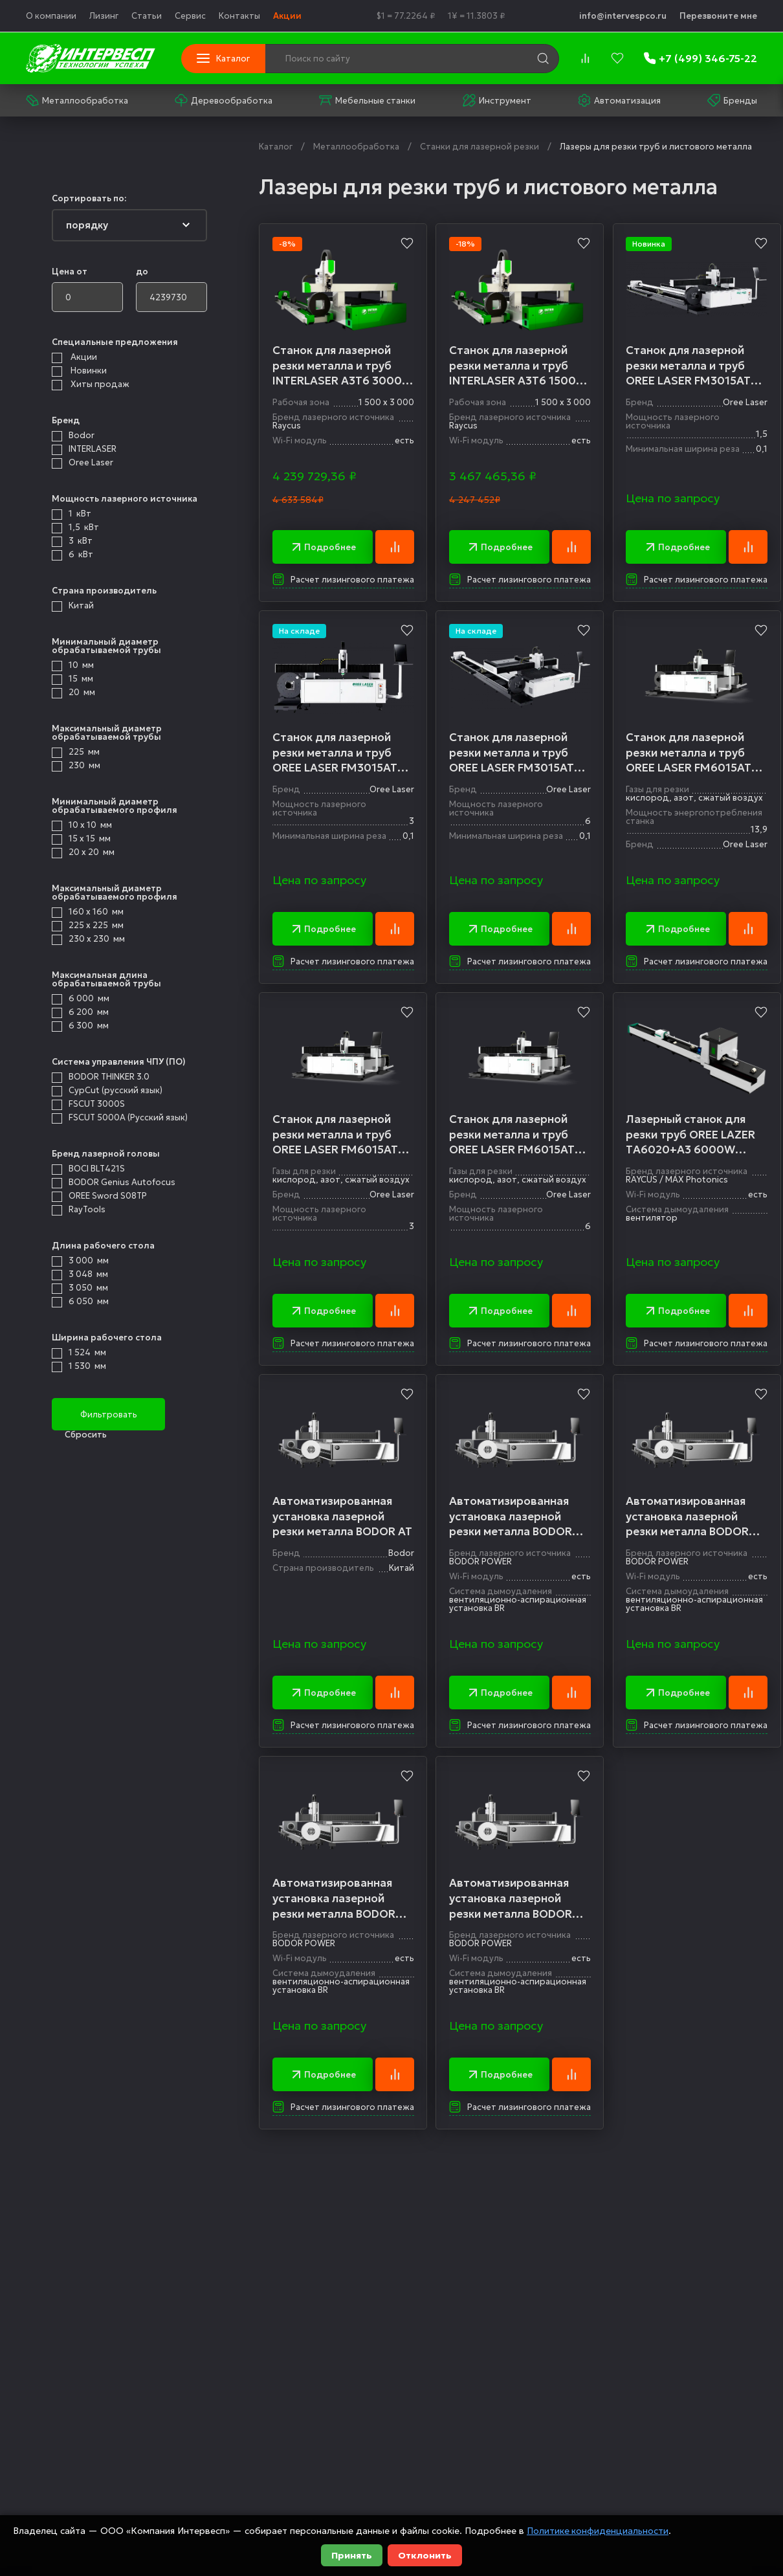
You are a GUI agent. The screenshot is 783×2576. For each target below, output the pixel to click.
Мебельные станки (367, 100)
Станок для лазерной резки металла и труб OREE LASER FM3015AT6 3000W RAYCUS (338, 754)
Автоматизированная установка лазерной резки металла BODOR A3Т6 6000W (333, 1901)
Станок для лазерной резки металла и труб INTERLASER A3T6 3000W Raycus (342, 366)
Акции (287, 15)
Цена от (69, 271)
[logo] (90, 58)
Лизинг (103, 15)
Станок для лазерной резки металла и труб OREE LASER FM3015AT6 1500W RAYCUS (694, 366)
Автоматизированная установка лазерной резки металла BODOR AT (342, 1518)
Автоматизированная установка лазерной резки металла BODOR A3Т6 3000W (511, 1901)
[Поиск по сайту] (373, 58)
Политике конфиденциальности (598, 2531)
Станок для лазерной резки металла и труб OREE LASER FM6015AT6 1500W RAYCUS (694, 754)
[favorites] (617, 58)
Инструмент (497, 100)
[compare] (585, 58)
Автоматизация (619, 100)
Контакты (239, 15)
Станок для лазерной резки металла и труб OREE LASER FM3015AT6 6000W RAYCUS (516, 754)
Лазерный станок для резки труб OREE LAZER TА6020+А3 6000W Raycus (692, 1136)
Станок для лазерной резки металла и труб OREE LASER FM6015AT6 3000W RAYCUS (338, 1136)
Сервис (190, 15)
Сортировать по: (89, 198)
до (142, 271)
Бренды (732, 100)
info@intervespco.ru (623, 15)
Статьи (146, 15)
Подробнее (323, 547)
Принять (351, 2555)
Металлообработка (77, 100)
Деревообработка (223, 100)
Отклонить (425, 2555)
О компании (51, 15)
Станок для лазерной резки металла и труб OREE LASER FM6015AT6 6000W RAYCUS (516, 1136)
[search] (543, 58)
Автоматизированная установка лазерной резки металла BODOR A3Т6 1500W (689, 1519)
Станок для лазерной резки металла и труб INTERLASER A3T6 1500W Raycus (519, 366)
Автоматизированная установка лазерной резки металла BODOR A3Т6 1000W (511, 1519)
